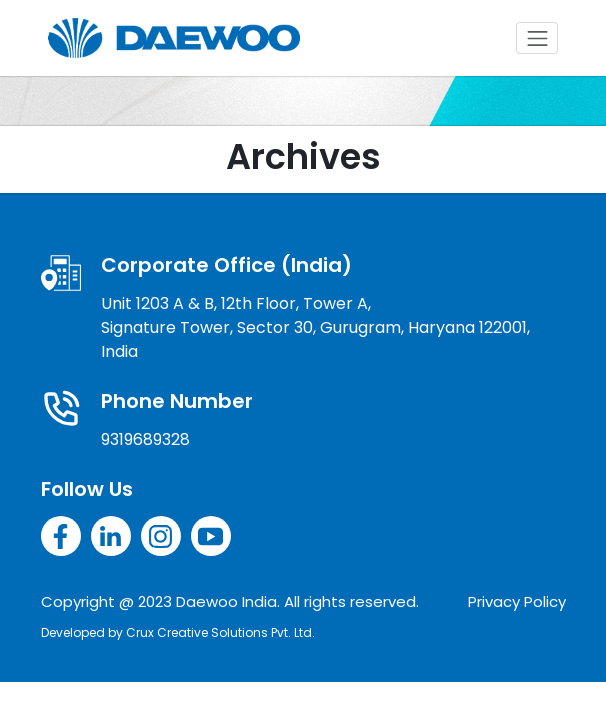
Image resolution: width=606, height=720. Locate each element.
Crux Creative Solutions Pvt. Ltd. (220, 632)
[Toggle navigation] (537, 38)
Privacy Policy (517, 601)
